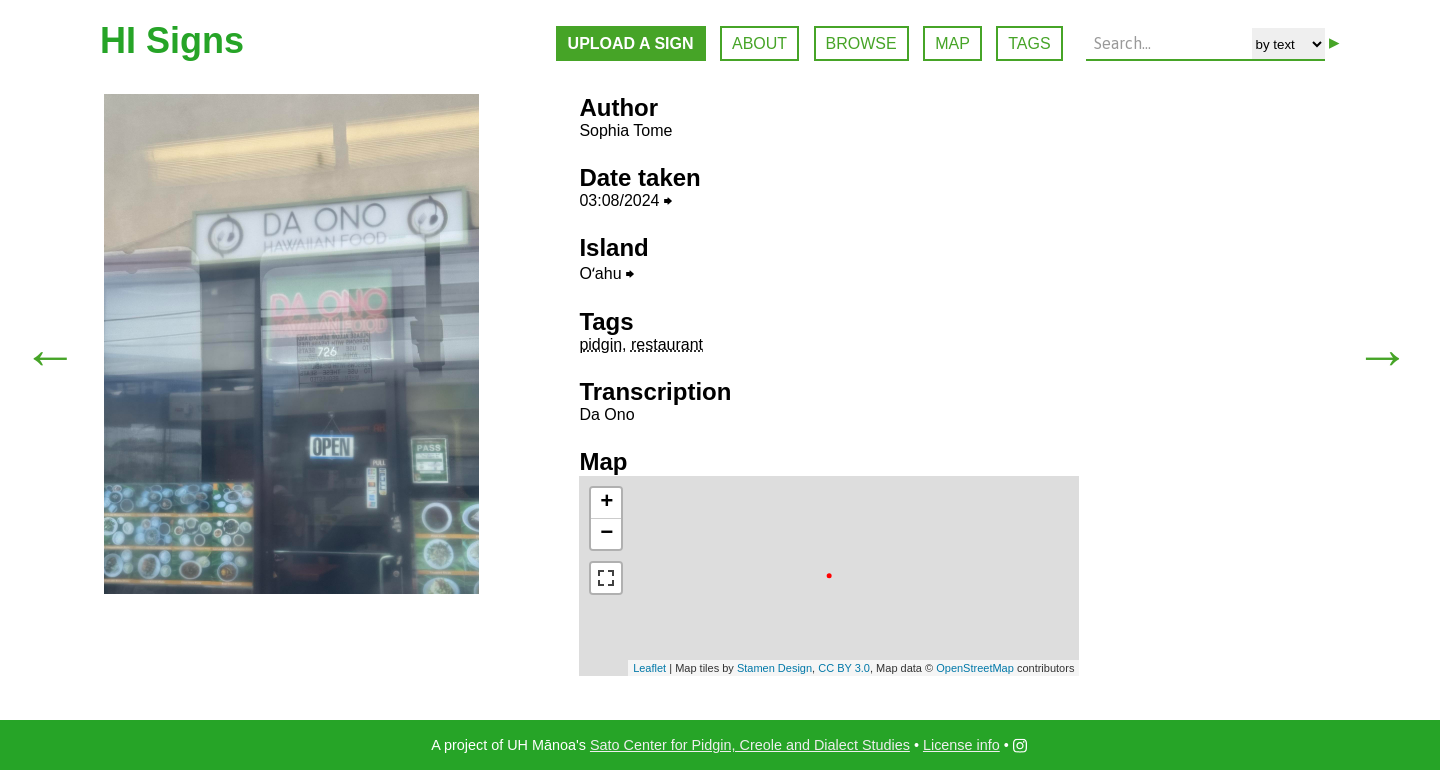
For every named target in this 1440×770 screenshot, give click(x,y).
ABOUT (759, 43)
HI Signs (172, 40)
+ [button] (606, 503)
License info (961, 745)
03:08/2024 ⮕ (625, 200)
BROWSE (861, 43)
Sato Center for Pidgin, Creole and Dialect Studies (750, 745)
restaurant (667, 344)
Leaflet (649, 668)
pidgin (600, 344)
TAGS (1029, 43)
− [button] (606, 534)
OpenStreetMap (975, 668)
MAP (952, 43)
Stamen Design (774, 668)
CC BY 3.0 (844, 668)
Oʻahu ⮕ (606, 273)
